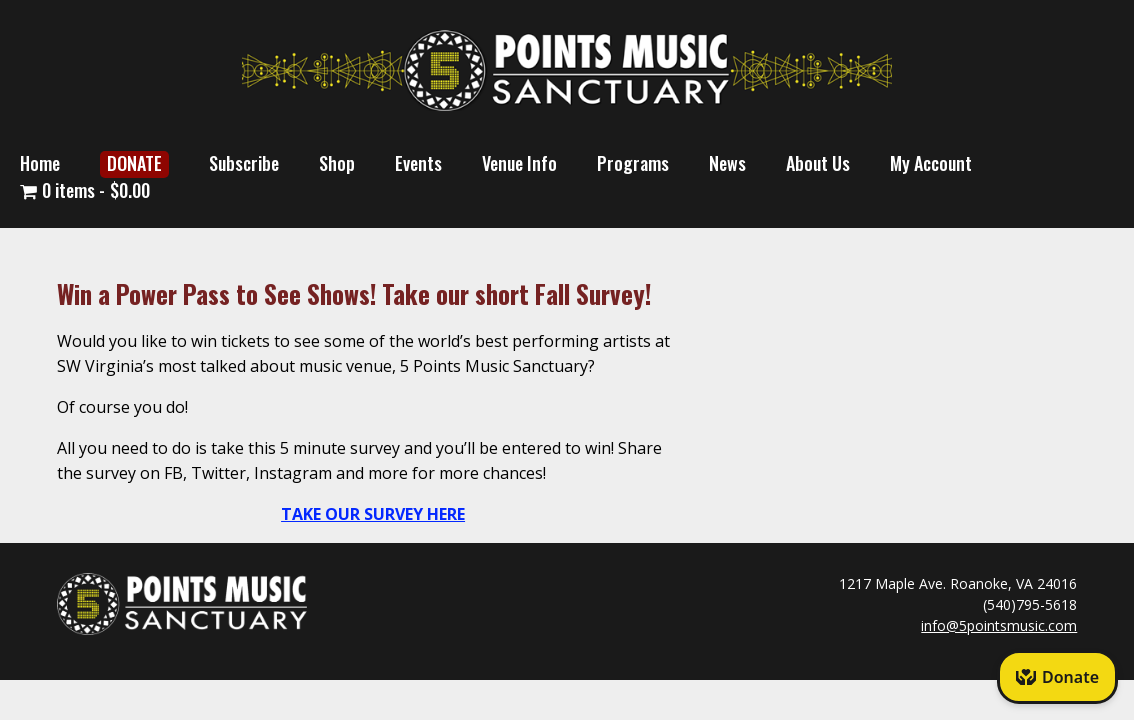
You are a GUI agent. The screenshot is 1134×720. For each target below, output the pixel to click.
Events (418, 163)
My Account (931, 163)
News (727, 163)
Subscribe (244, 163)
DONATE (134, 163)
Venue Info (519, 163)
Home (40, 163)
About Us (818, 163)
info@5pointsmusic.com (999, 625)
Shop (337, 163)
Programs (633, 163)
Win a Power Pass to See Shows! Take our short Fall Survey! (354, 293)
